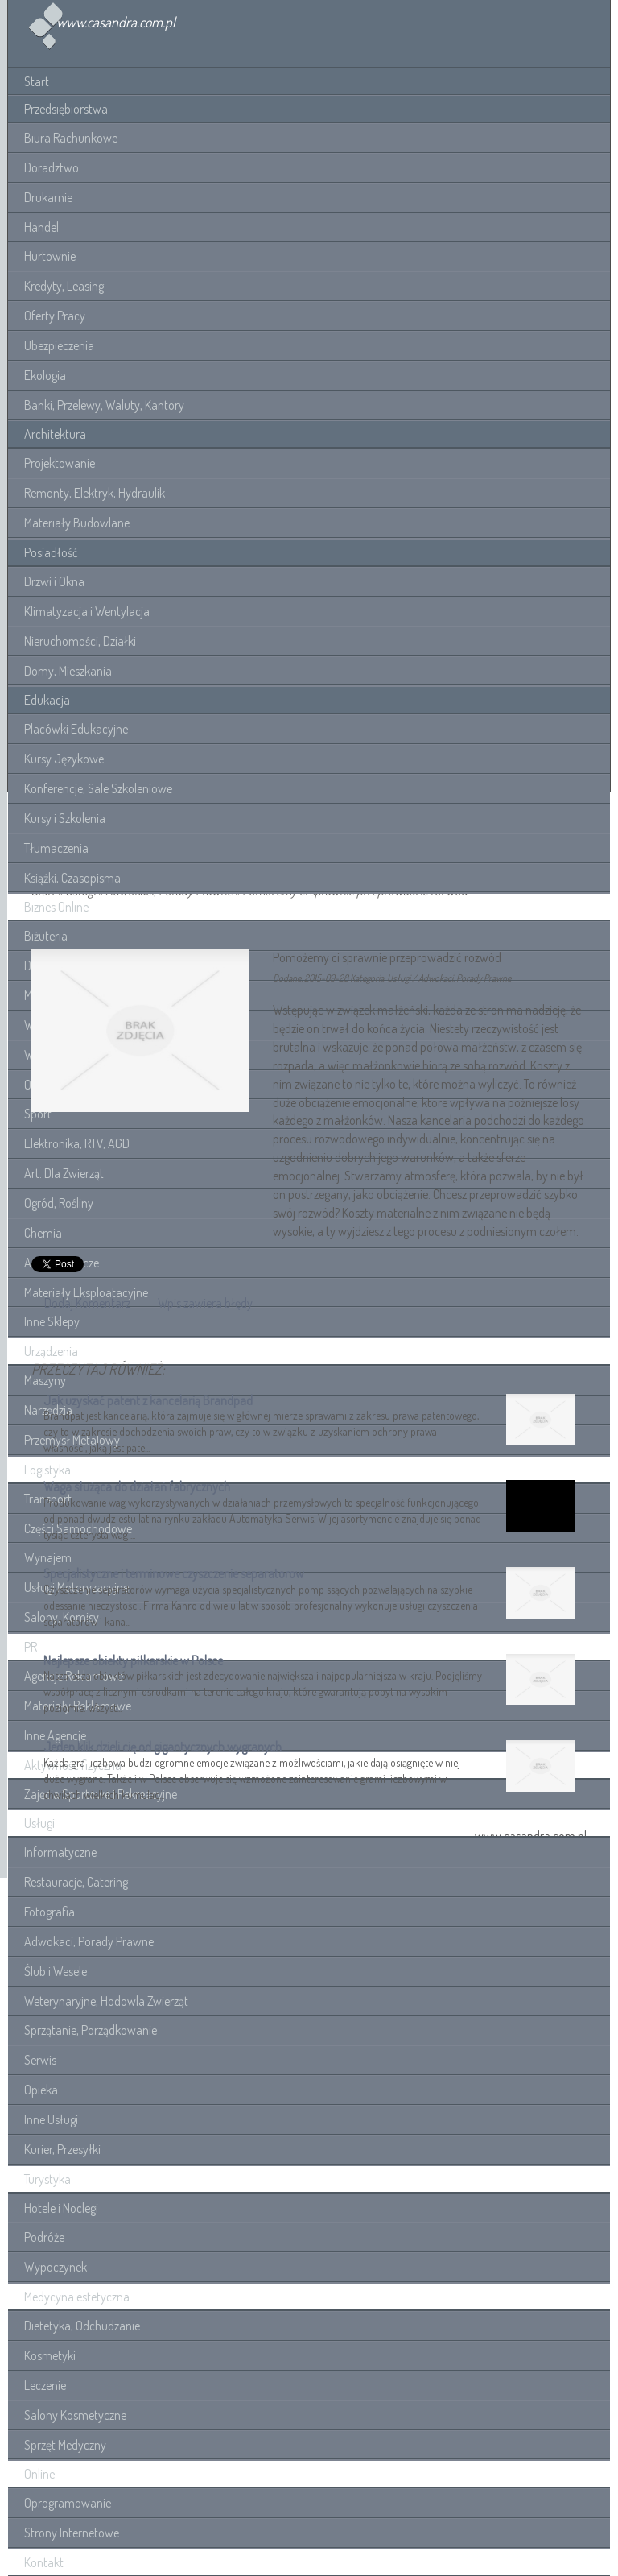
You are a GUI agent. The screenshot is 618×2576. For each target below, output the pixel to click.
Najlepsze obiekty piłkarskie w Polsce (133, 1660)
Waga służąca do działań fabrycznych (136, 1486)
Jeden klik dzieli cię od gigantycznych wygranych (162, 1747)
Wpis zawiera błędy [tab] (205, 1303)
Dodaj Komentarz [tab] (87, 1303)
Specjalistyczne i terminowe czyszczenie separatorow (173, 1573)
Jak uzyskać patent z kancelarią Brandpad (148, 1400)
